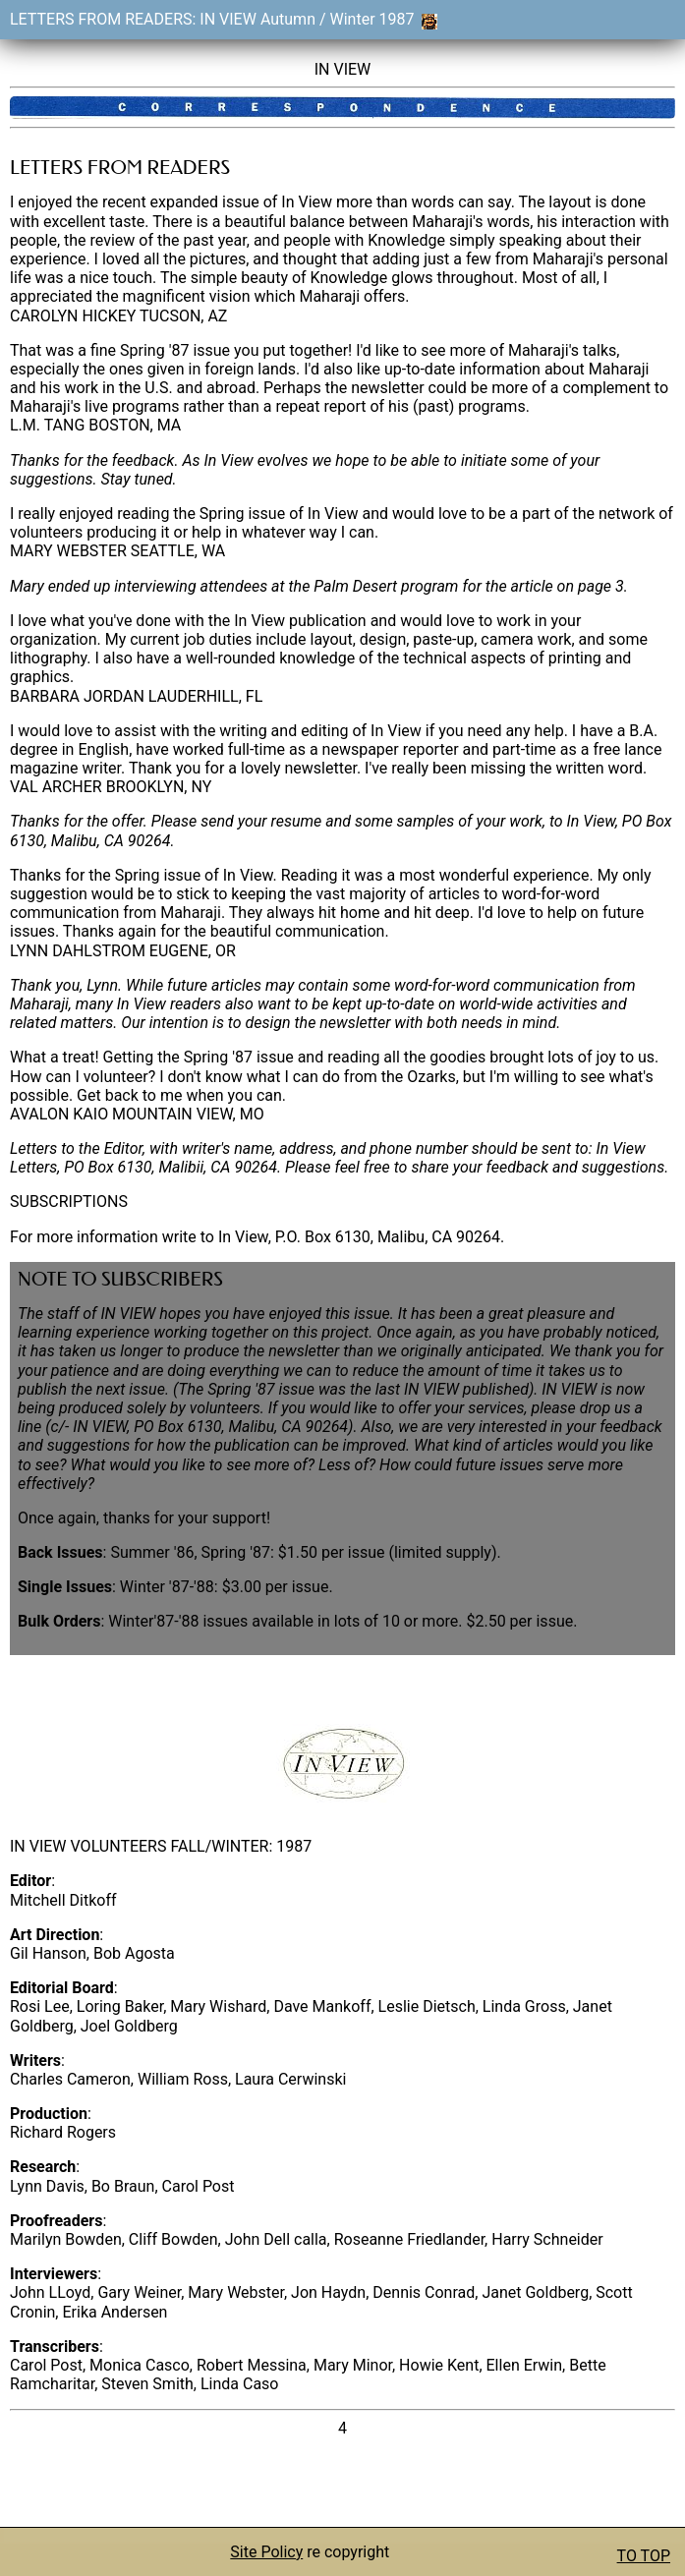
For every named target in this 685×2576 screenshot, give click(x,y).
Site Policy (266, 2552)
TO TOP (643, 2556)
